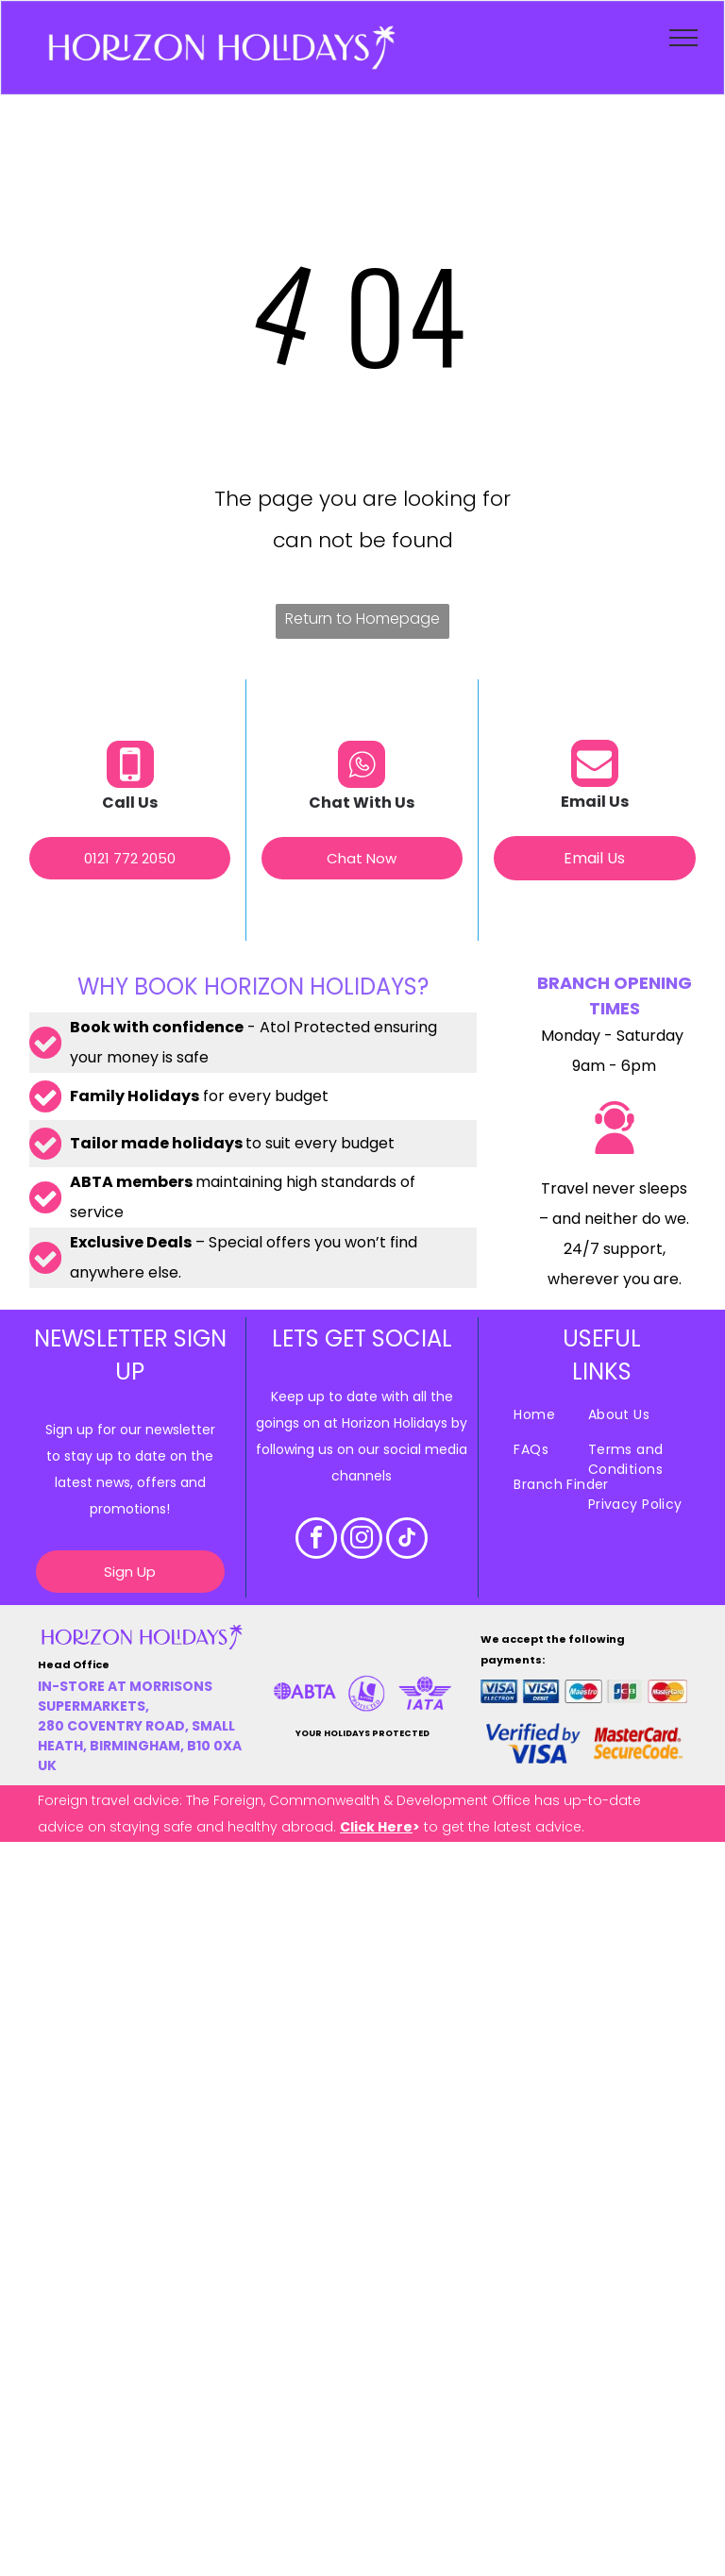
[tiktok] (407, 1540)
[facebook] (316, 1540)
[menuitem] (580, 1414)
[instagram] (361, 1540)
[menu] (683, 37)
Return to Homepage (362, 618)
